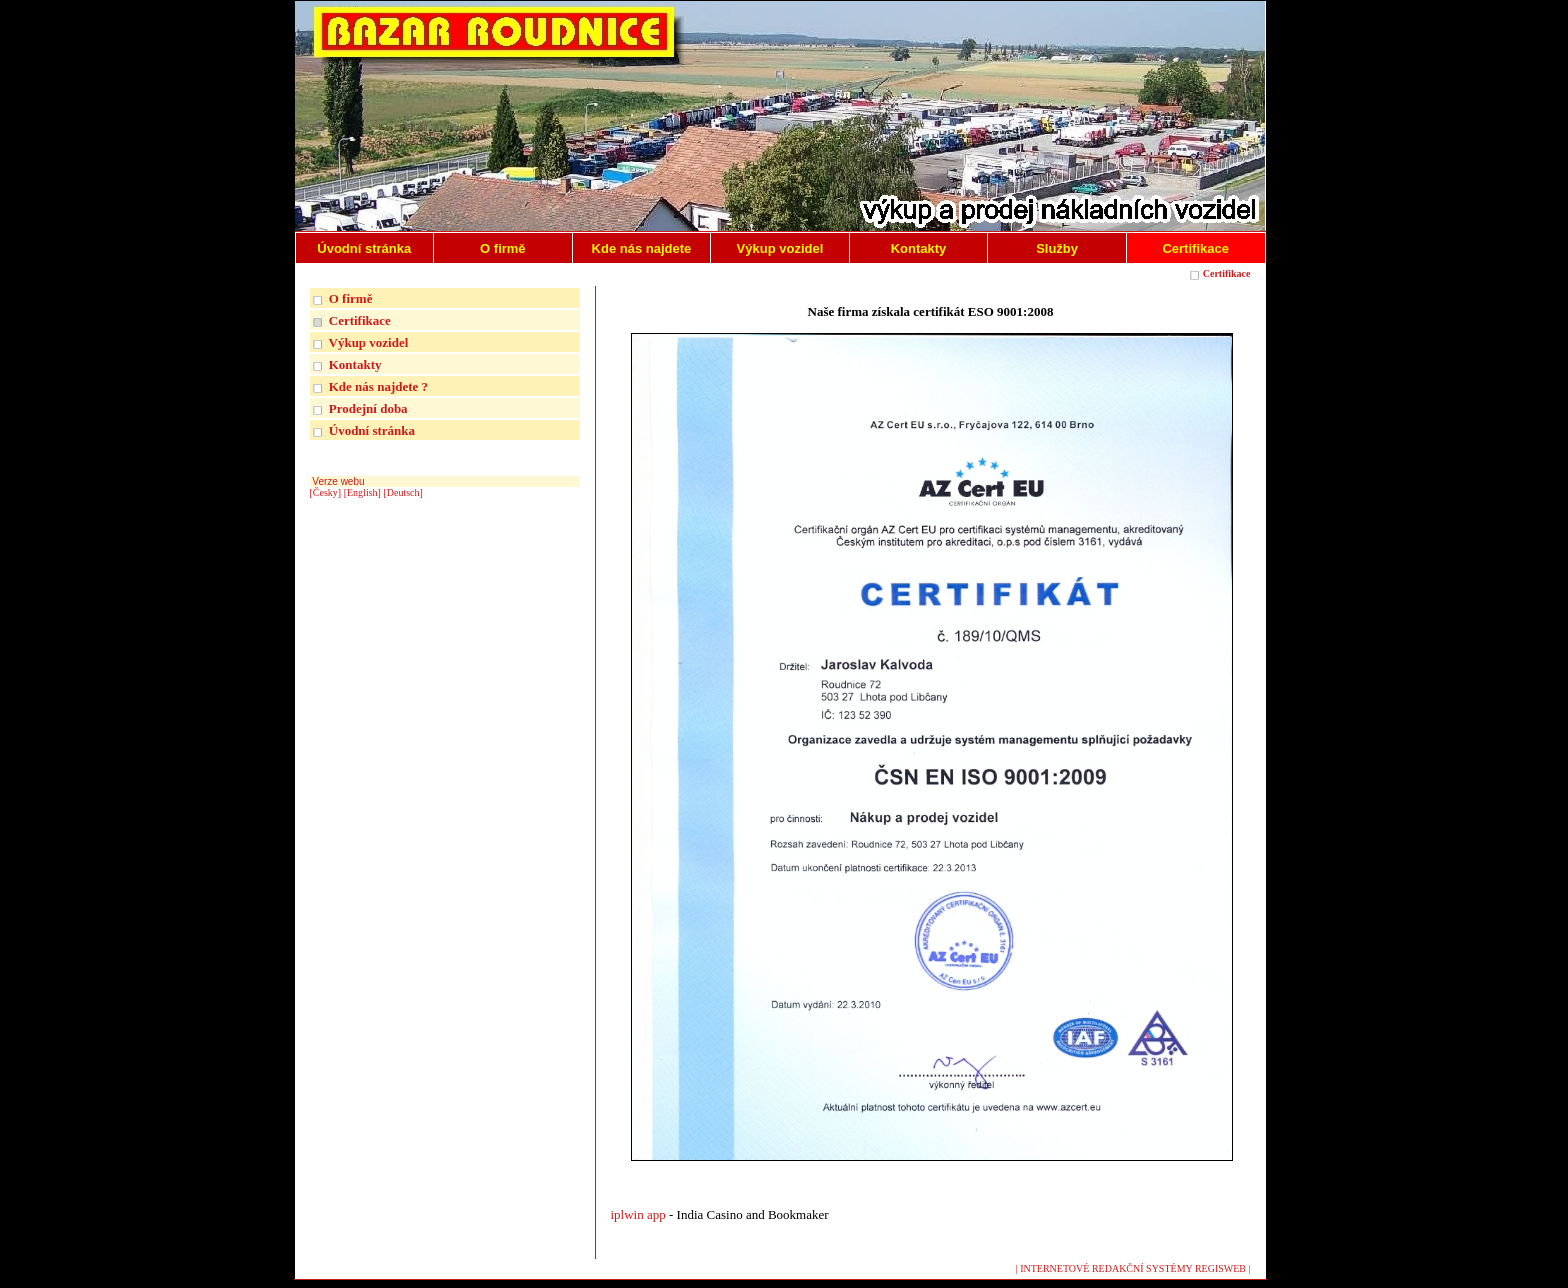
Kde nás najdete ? (378, 386)
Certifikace (1227, 273)
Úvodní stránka (372, 430)
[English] (362, 492)
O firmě (351, 298)
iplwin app (640, 1214)
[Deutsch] (402, 492)
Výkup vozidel (369, 342)
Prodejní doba (368, 408)
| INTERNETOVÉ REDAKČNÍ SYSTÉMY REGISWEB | (1133, 1268)
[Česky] (326, 492)
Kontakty (355, 364)
